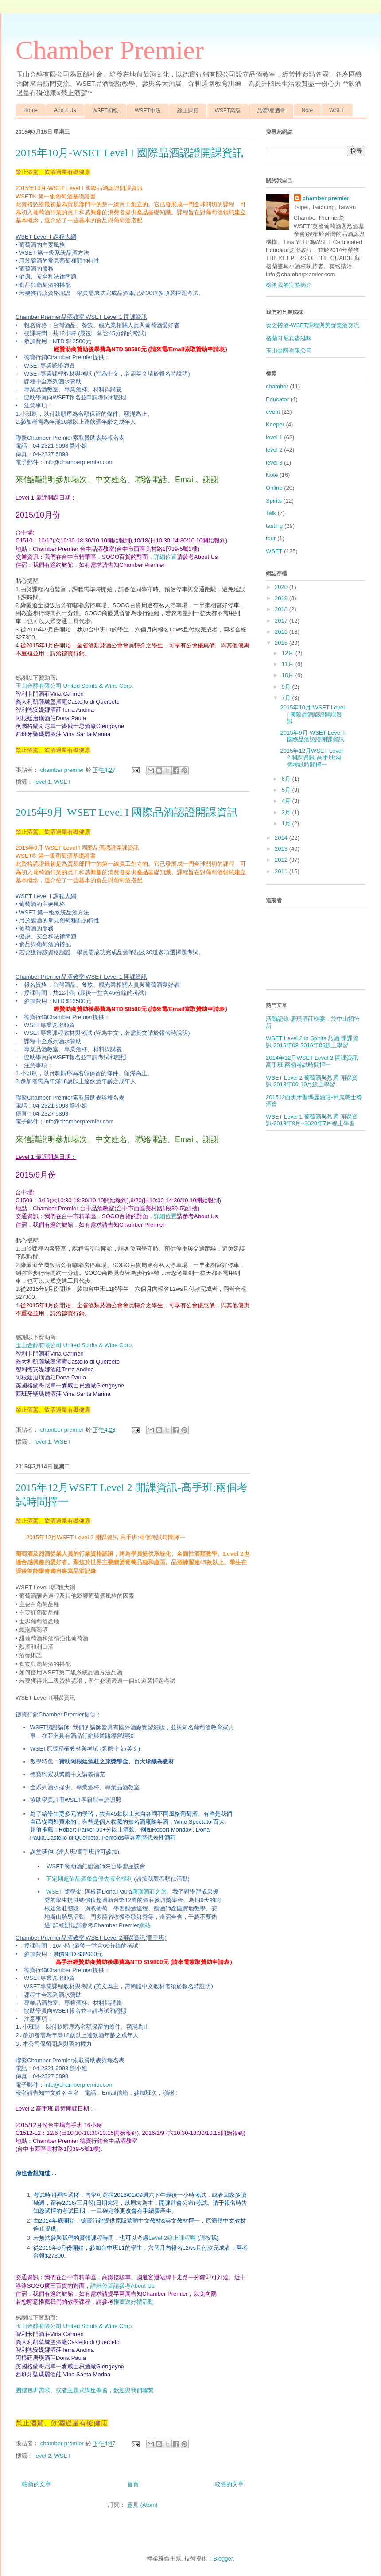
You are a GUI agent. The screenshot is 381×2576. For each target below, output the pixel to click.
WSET (337, 110)
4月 (287, 801)
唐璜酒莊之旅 (149, 1891)
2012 (282, 859)
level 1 (43, 782)
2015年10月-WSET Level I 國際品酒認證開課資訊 (129, 153)
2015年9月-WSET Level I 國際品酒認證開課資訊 (127, 812)
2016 (282, 631)
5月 (287, 789)
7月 (287, 697)
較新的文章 (36, 2484)
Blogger (223, 2558)
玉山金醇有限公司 (289, 350)
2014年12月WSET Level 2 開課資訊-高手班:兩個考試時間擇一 (313, 1061)
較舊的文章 (229, 2484)
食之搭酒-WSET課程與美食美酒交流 (312, 325)
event (273, 411)
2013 (282, 848)
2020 (282, 587)
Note (307, 110)
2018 (282, 609)
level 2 (43, 2455)
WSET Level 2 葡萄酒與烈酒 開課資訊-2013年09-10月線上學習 (312, 1081)
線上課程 (187, 111)
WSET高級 (228, 111)
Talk (271, 513)
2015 (282, 642)
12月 (288, 653)
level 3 (274, 462)
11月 (288, 664)
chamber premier (326, 198)
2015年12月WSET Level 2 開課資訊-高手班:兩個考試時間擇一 (311, 758)
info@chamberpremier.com (78, 2084)
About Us (65, 110)
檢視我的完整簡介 (289, 285)
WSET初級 (105, 111)
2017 (282, 620)
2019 (282, 598)
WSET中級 (148, 111)
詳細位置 (165, 557)
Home (30, 110)
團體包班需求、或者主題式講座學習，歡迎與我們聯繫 (85, 2390)
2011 (282, 871)
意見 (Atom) (142, 2505)
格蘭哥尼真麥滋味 (289, 338)
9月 (287, 686)
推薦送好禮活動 (133, 2301)
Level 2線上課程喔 (172, 2238)
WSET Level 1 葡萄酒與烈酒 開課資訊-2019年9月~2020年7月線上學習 (312, 1120)
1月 (287, 823)
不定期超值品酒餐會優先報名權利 (118, 1878)
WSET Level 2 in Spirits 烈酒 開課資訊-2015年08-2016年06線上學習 (312, 1042)
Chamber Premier (110, 50)
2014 (282, 837)
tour (271, 538)
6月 (287, 778)
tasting (274, 526)
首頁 (133, 2484)
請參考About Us (133, 2285)
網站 (145, 1925)
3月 (287, 812)
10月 (288, 675)
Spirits (274, 500)
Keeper (275, 424)
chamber (277, 386)
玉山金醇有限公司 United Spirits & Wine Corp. (74, 685)
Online (274, 487)
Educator (277, 399)
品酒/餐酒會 (271, 111)
